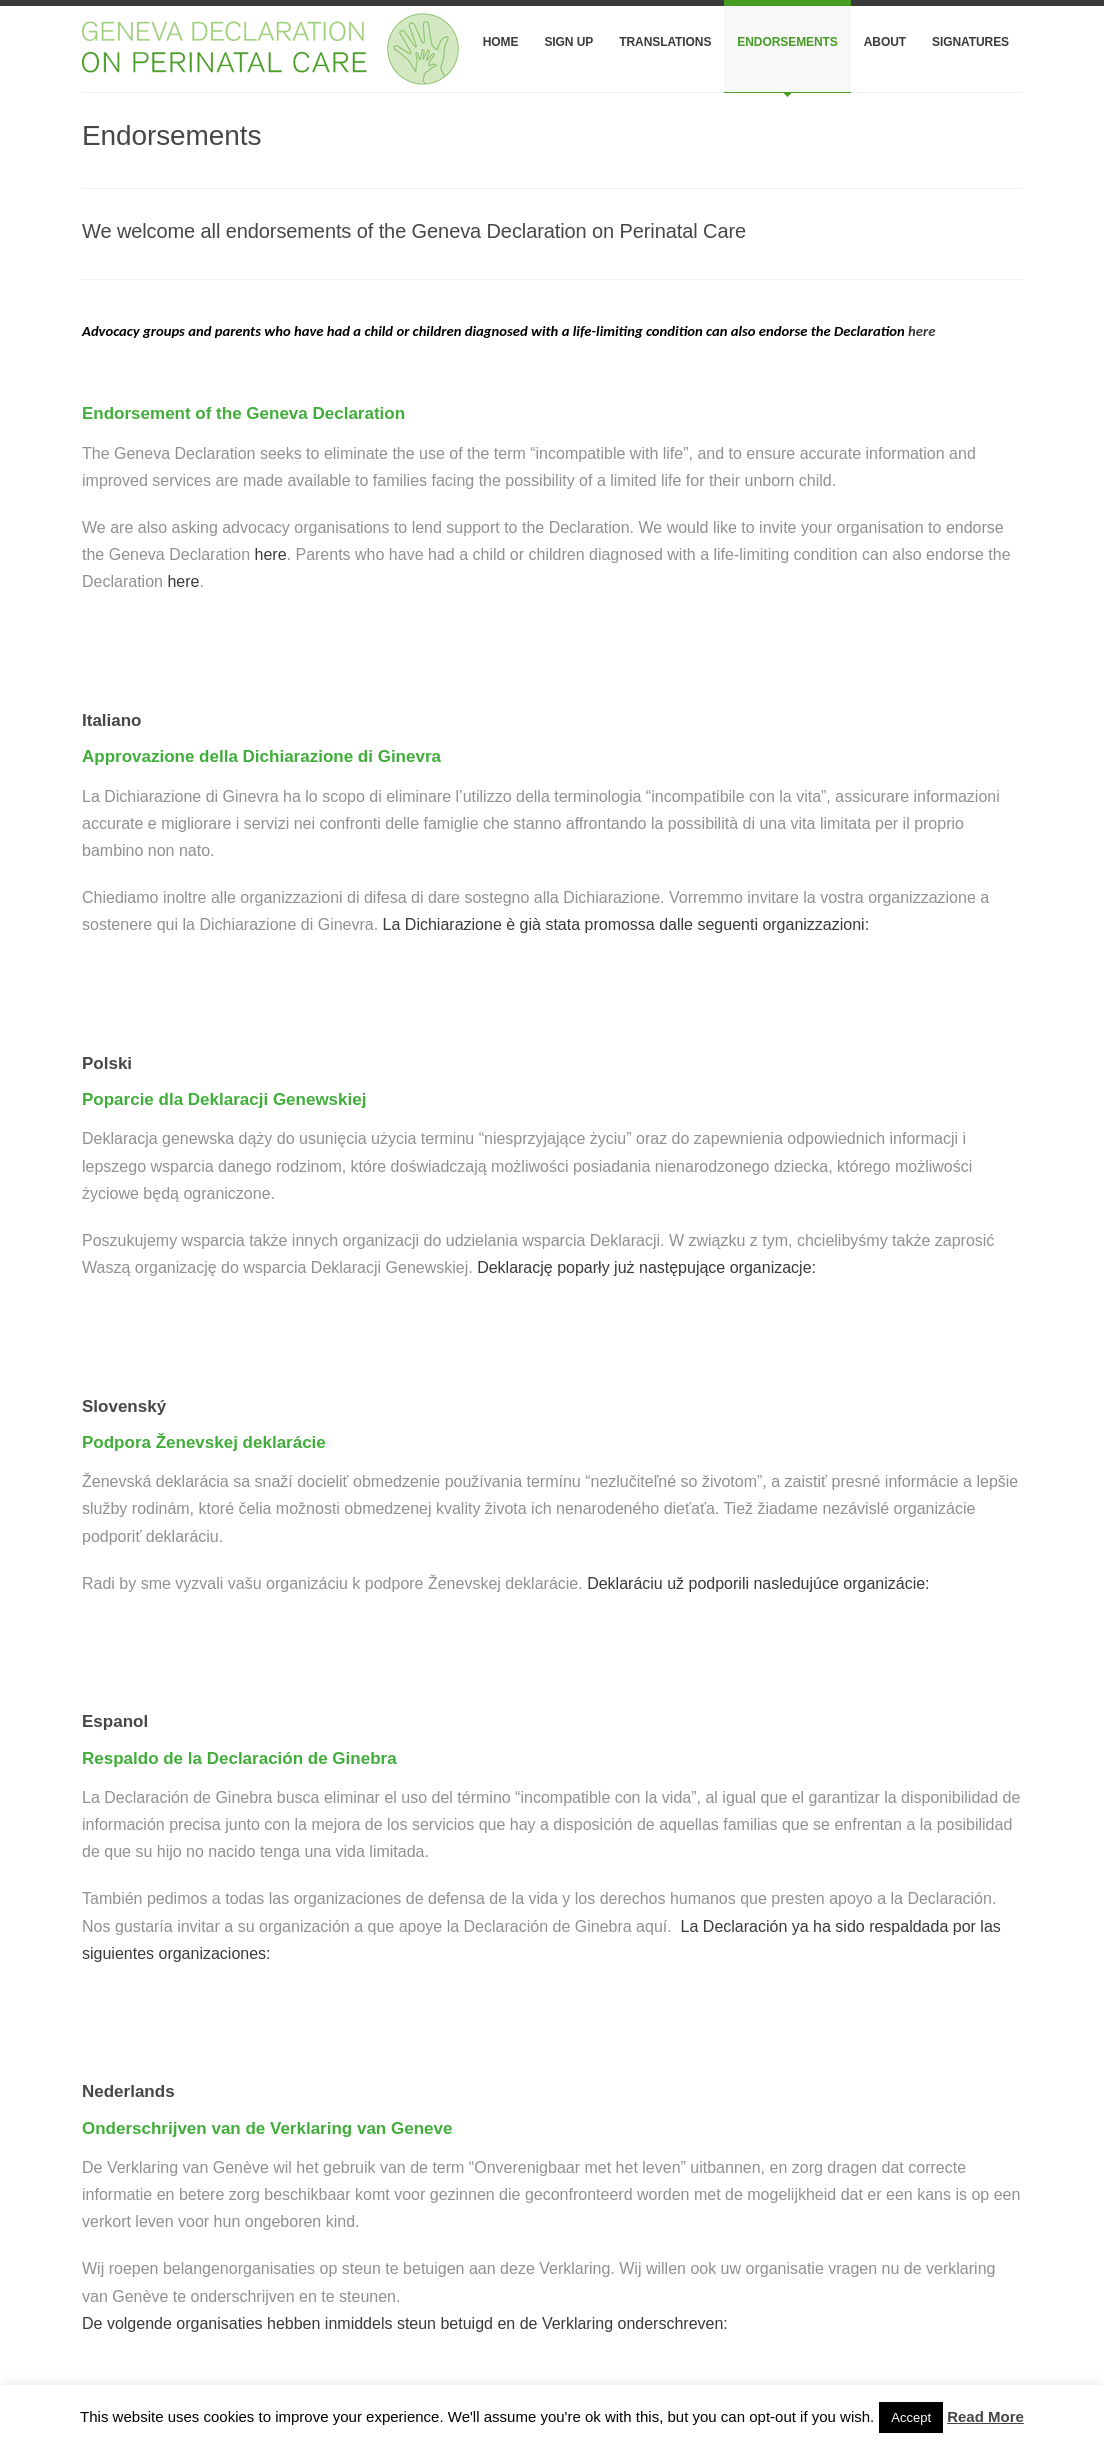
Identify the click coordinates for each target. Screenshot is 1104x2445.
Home (501, 42)
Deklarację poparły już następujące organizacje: (646, 1267)
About (885, 42)
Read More (985, 2416)
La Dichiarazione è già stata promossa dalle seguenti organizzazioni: (626, 924)
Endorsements (787, 42)
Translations (665, 42)
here (921, 331)
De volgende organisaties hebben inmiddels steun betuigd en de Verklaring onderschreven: (405, 2323)
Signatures (970, 42)
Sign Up (568, 42)
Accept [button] (911, 2417)
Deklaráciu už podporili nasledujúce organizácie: (758, 1583)
